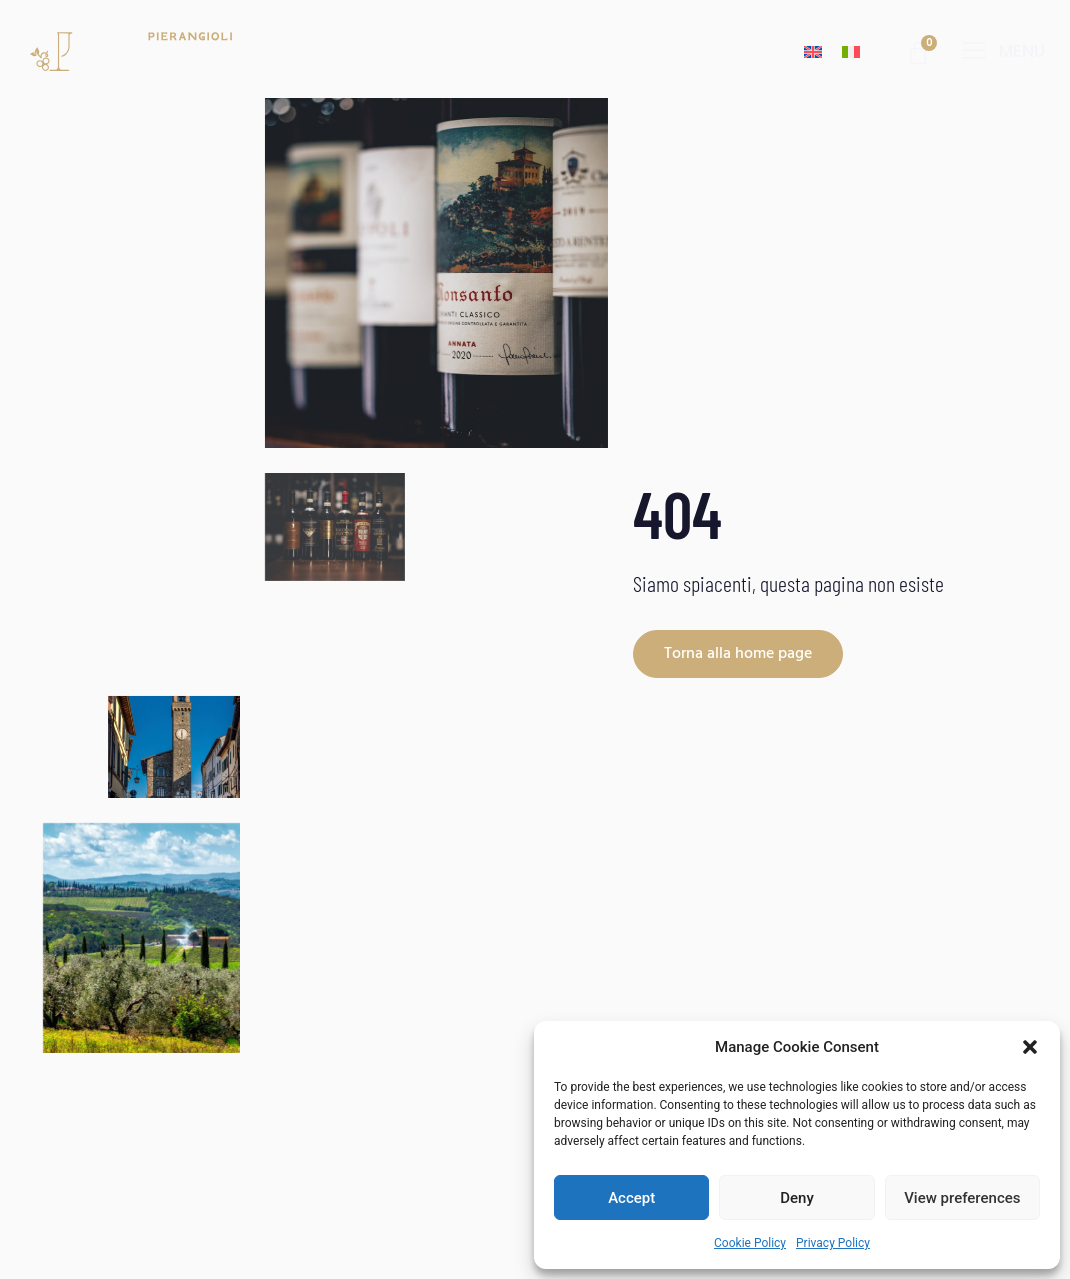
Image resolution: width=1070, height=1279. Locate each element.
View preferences (962, 1198)
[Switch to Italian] (851, 51)
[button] (1030, 1047)
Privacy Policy (833, 1243)
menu (1022, 51)
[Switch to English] (813, 51)
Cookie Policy (750, 1243)
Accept (631, 1198)
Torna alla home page (738, 654)
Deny (797, 1198)
